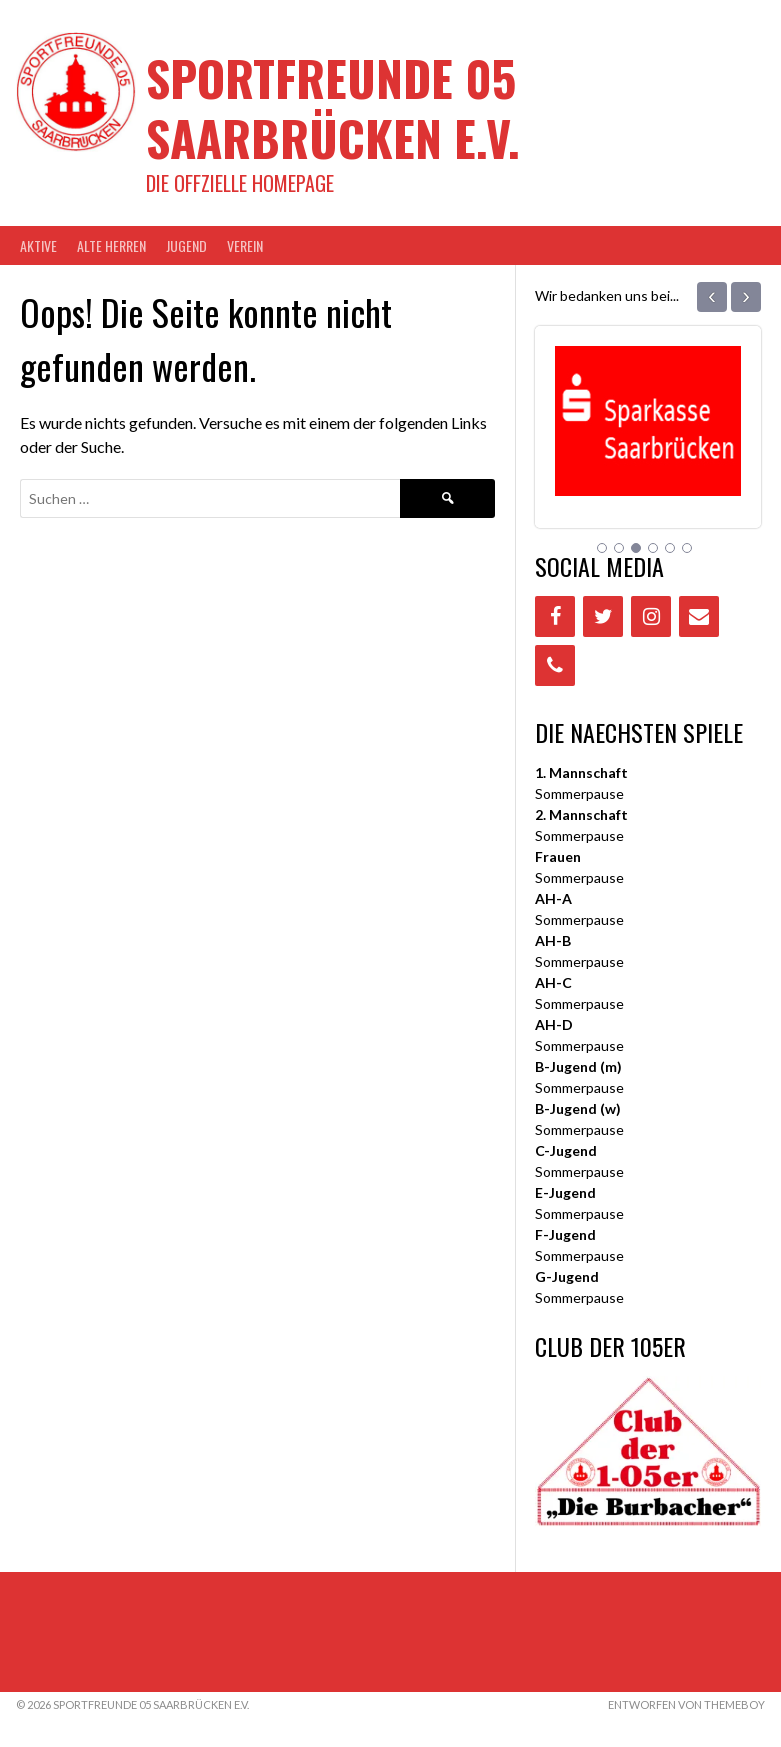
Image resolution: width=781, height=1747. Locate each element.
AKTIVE (38, 245)
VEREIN (245, 245)
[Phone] (555, 665)
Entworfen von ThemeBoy (686, 1704)
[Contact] (699, 616)
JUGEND (186, 245)
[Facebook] (555, 616)
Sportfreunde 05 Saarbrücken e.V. (333, 107)
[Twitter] (603, 616)
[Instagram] (651, 616)
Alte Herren (111, 245)
